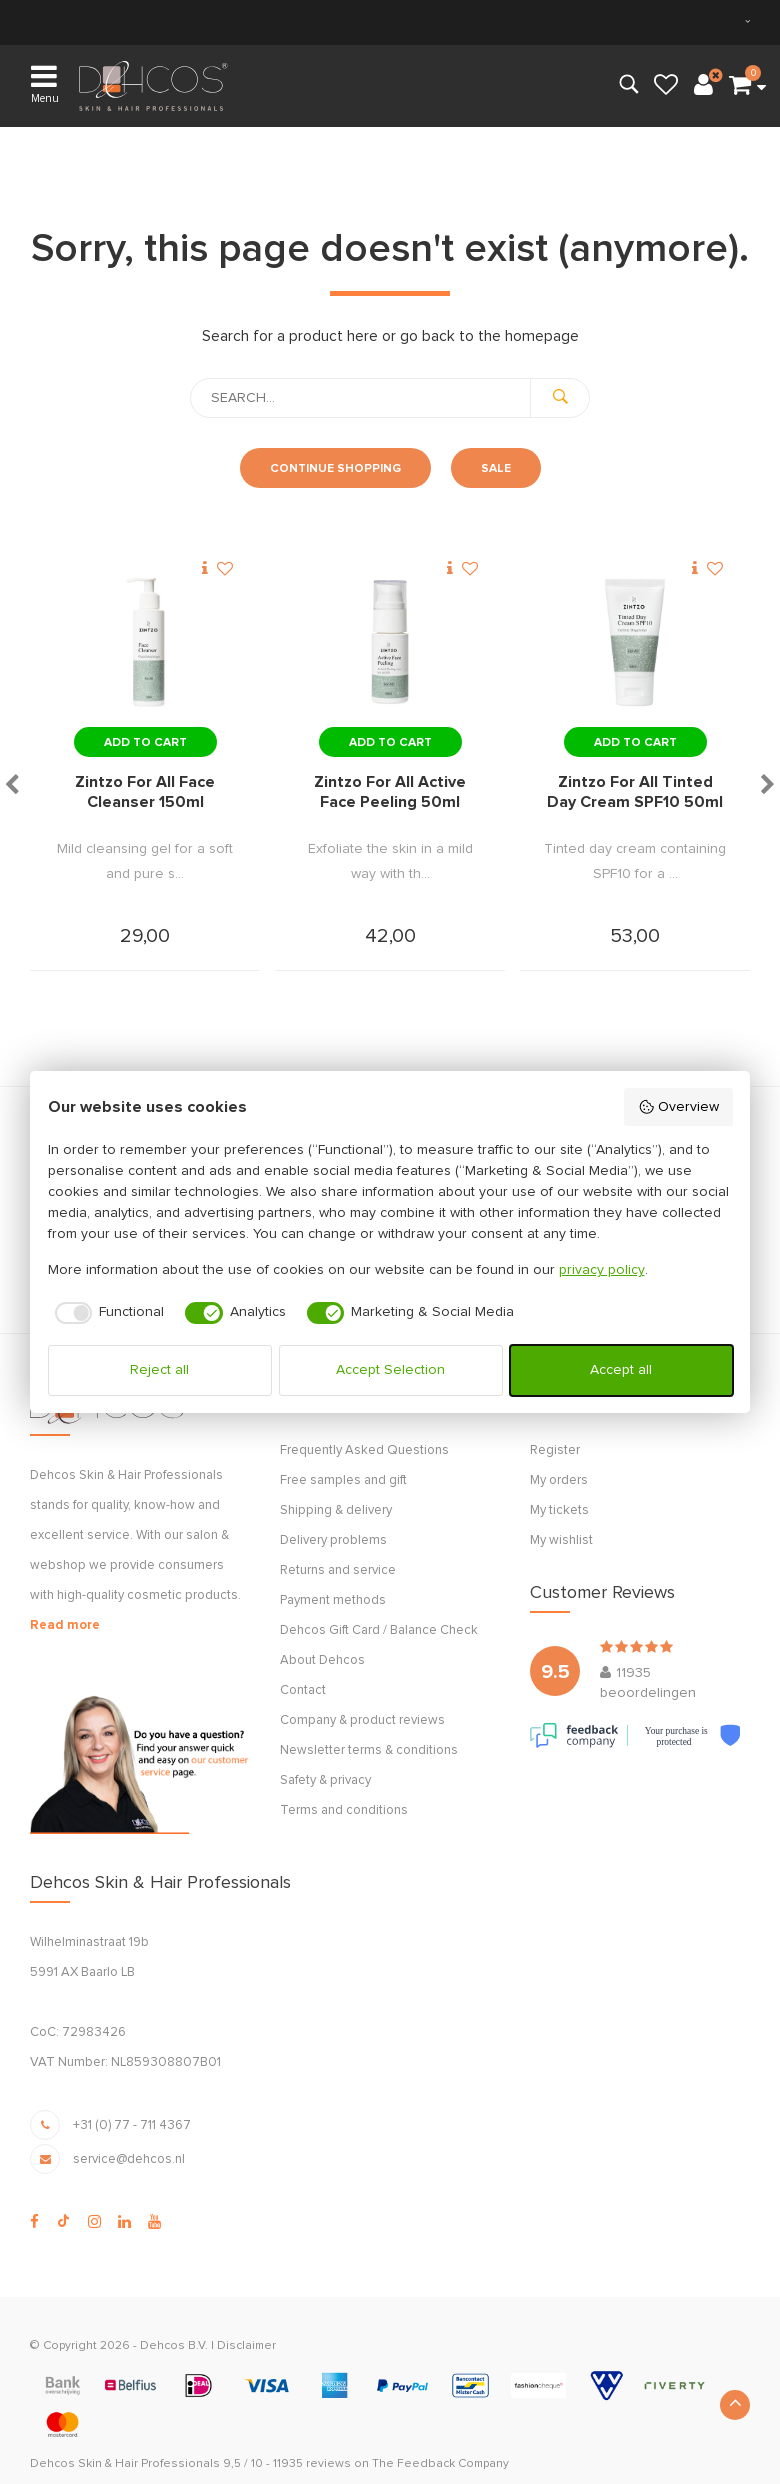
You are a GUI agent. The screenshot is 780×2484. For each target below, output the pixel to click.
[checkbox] (106, 1313)
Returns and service (338, 1570)
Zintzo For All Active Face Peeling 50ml (390, 792)
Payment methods (333, 1600)
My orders (559, 1480)
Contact (303, 1690)
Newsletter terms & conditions (369, 1750)
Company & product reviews (362, 1720)
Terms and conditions (344, 1810)
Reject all (159, 1370)
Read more (65, 1625)
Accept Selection (390, 1370)
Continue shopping (335, 469)
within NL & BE (115, 21)
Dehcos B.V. (174, 2346)
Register (555, 1450)
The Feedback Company (440, 2464)
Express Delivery (445, 21)
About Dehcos (322, 1660)
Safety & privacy (325, 1780)
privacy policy (602, 1270)
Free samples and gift (343, 1480)
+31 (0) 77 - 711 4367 (132, 2125)
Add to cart (145, 743)
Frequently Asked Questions (364, 1450)
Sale (496, 469)
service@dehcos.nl (129, 2159)
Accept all (621, 1370)
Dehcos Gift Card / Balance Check (379, 1630)
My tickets (559, 1510)
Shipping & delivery (336, 1510)
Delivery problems (333, 1540)
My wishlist (561, 1540)
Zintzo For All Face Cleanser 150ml (145, 792)
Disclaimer (246, 2346)
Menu (45, 82)
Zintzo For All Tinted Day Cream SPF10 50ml (635, 792)
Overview (678, 1107)
